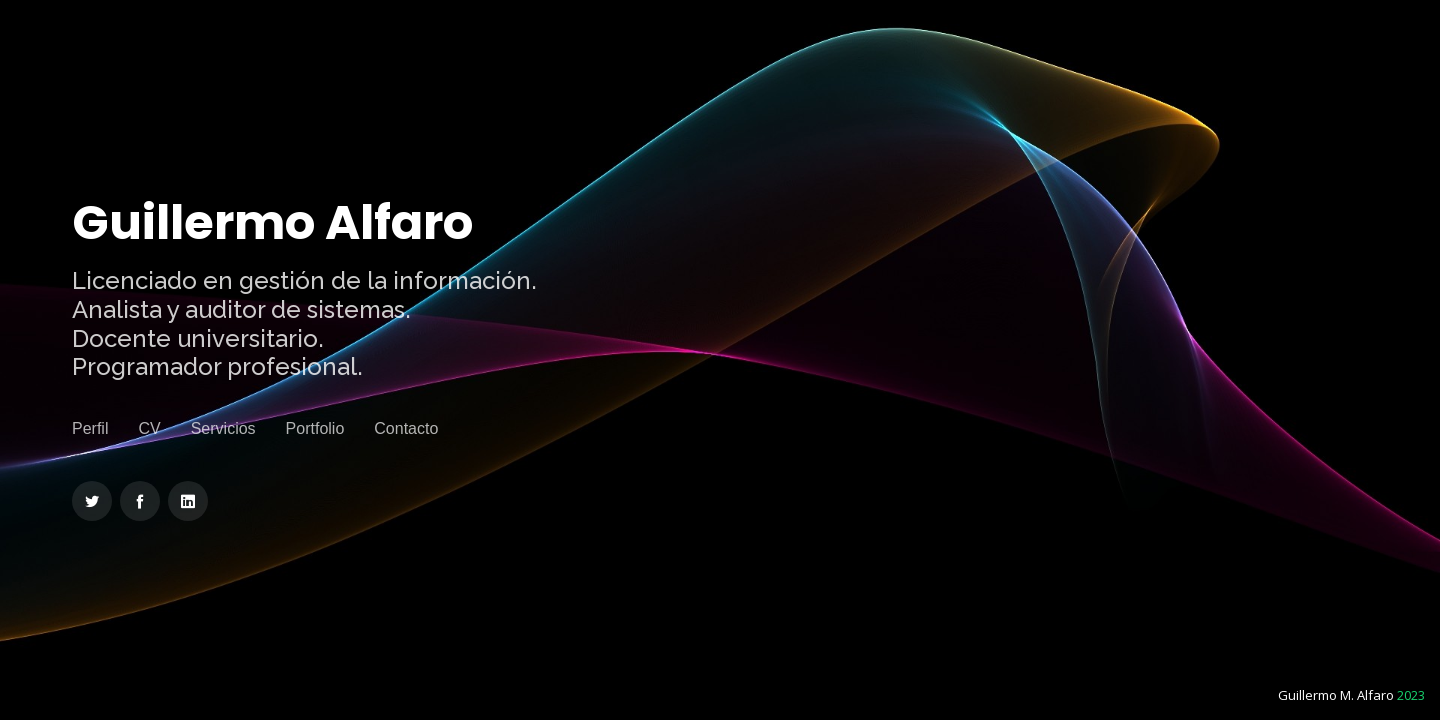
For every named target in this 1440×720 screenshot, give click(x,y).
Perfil (90, 428)
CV (149, 428)
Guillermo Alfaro (272, 223)
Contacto (406, 428)
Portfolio (315, 428)
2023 (1411, 695)
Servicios (223, 428)
